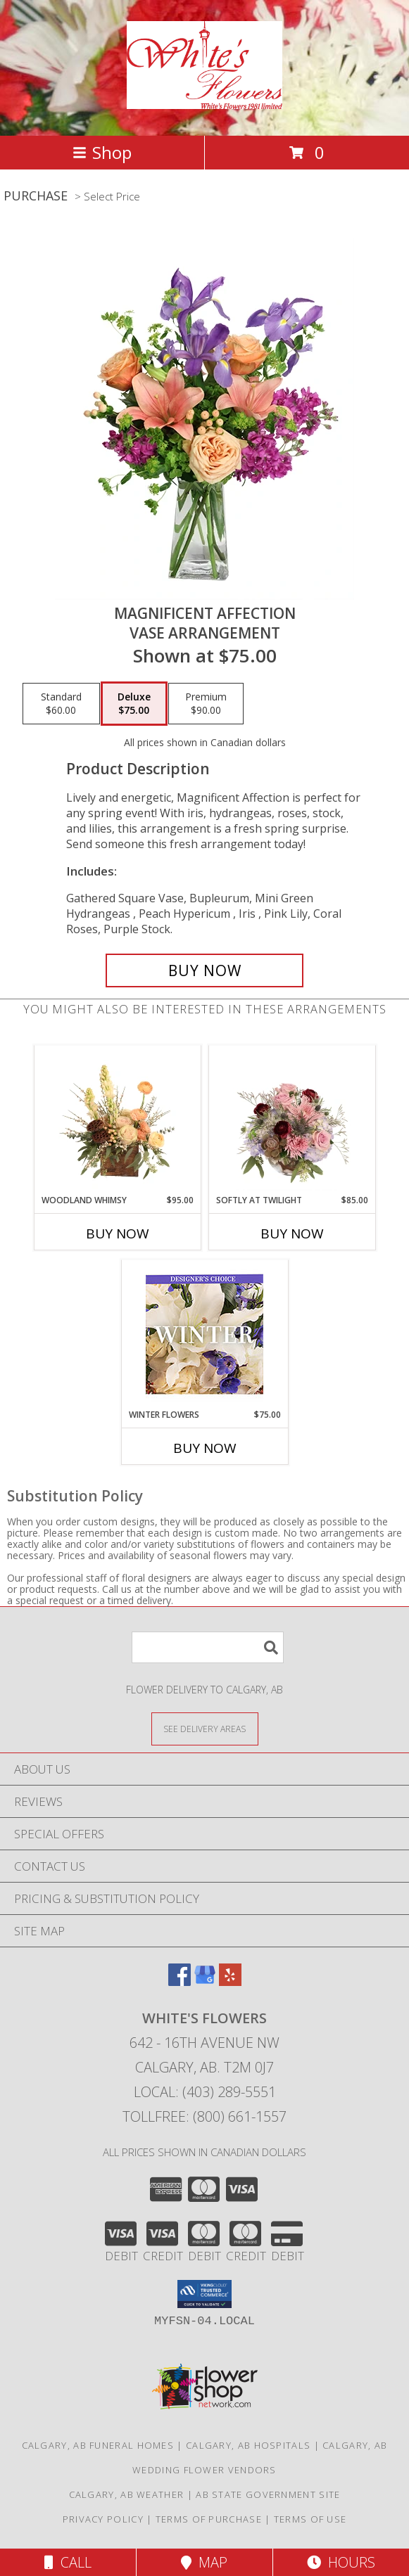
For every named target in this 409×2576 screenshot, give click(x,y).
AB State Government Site (268, 2494)
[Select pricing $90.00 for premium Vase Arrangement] (206, 704)
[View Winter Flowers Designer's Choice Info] (204, 1334)
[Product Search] (208, 1647)
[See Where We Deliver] (204, 1728)
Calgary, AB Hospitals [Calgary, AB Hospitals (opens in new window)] (248, 2445)
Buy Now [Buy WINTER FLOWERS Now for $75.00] (205, 1448)
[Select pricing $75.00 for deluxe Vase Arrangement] (134, 704)
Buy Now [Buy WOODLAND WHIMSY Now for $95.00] (117, 1233)
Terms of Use (310, 2519)
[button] (204, 2294)
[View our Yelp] (230, 1981)
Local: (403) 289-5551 (205, 2091)
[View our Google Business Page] (205, 1981)
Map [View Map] (204, 2562)
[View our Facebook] (179, 1981)
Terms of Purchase (209, 2519)
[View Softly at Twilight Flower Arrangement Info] (292, 1120)
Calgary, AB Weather (126, 2494)
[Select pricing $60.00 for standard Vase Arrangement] (61, 704)
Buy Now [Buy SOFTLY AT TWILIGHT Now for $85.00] (292, 1233)
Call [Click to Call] (68, 2562)
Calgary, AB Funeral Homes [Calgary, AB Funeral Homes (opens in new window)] (98, 2445)
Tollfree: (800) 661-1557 (204, 2116)
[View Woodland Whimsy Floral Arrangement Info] (117, 1120)
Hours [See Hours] (341, 2562)
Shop (102, 152)
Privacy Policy (103, 2519)
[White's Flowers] (204, 101)
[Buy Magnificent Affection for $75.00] (204, 970)
